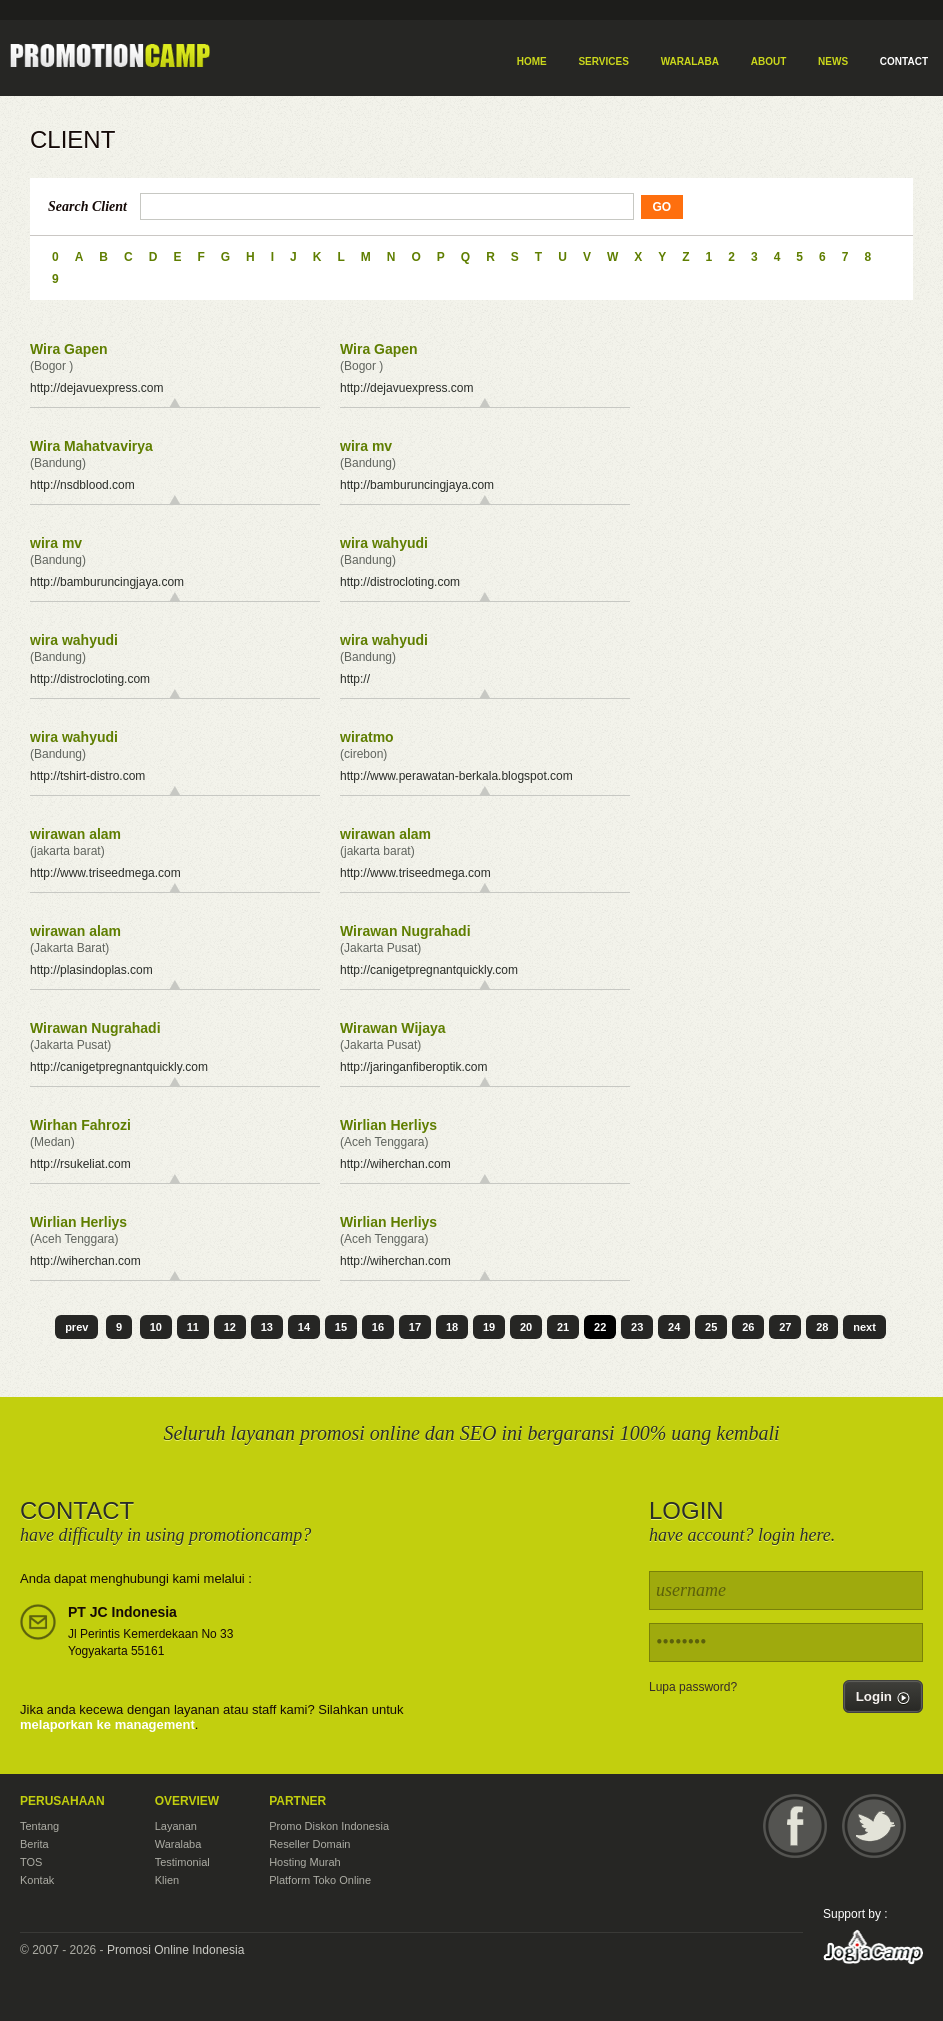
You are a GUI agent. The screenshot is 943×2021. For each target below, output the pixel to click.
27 (785, 1327)
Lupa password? (693, 1687)
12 (230, 1327)
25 (711, 1327)
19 (489, 1327)
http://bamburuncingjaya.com (417, 485)
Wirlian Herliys (388, 1125)
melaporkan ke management (107, 1724)
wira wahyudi (384, 543)
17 (415, 1327)
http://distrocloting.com (400, 582)
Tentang (39, 1826)
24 (674, 1327)
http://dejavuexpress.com (96, 388)
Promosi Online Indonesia (175, 1950)
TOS (31, 1862)
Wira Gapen (69, 349)
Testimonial (182, 1862)
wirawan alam (75, 834)
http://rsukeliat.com (80, 1164)
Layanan (176, 1826)
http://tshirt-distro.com (87, 776)
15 (341, 1327)
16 (378, 1327)
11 (193, 1327)
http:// (355, 679)
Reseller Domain (309, 1844)
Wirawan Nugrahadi (405, 931)
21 (563, 1327)
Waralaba (178, 1844)
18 (452, 1327)
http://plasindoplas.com (91, 970)
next (864, 1327)
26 (748, 1327)
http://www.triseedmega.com (105, 873)
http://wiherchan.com (395, 1164)
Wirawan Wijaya (393, 1028)
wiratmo (367, 737)
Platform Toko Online (320, 1880)
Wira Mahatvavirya (91, 446)
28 (822, 1327)
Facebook (795, 1826)
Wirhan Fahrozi (80, 1125)
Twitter (874, 1826)
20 (526, 1327)
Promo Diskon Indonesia (329, 1826)
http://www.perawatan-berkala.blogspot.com (456, 776)
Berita (34, 1844)
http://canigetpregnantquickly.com (429, 970)
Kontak (37, 1880)
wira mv (366, 446)
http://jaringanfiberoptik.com (413, 1067)
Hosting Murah (305, 1862)
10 (156, 1327)
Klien (167, 1880)
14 (304, 1327)
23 (637, 1327)
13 (267, 1327)
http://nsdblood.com (82, 485)
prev (76, 1327)
